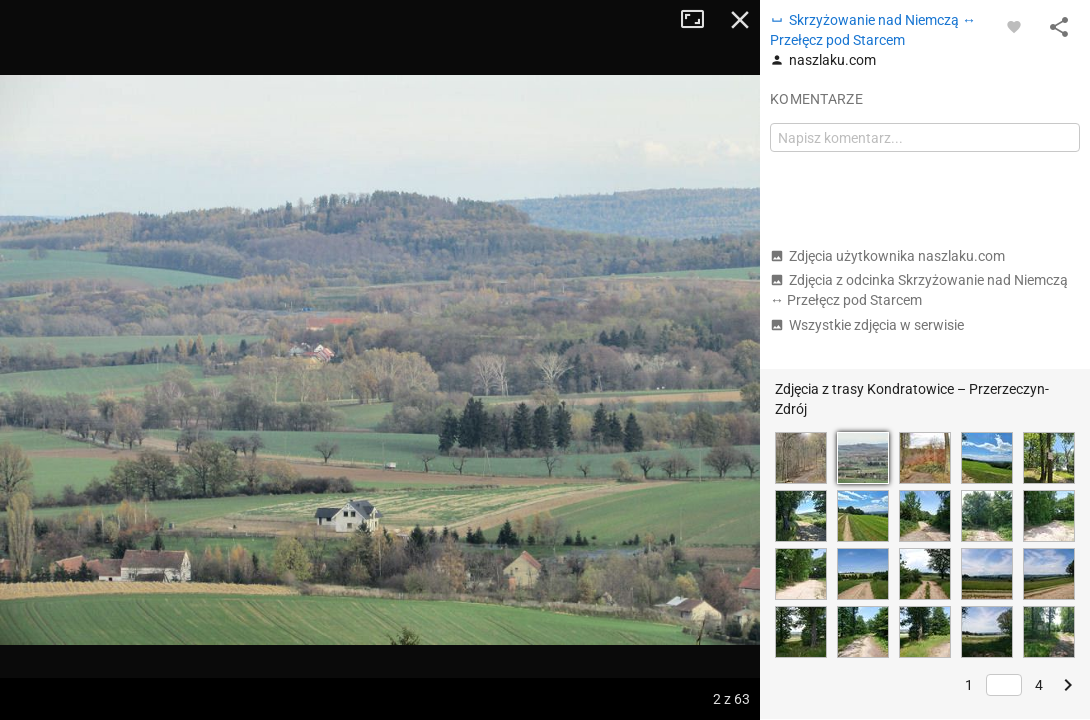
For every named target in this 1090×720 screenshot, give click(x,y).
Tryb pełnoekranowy (700, 20)
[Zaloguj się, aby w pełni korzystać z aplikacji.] (1014, 26)
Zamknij (740, 20)
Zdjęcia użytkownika (887, 256)
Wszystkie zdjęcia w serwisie (867, 325)
